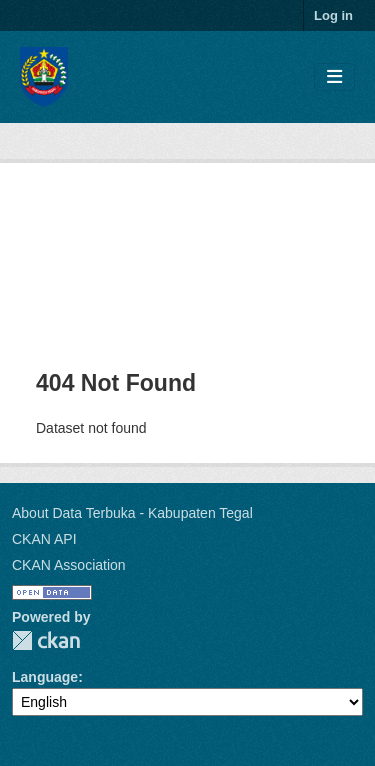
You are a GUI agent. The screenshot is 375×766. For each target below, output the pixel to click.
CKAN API (44, 539)
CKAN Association (69, 565)
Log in (333, 15)
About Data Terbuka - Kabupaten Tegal (132, 513)
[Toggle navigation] (334, 77)
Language (45, 677)
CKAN (46, 640)
